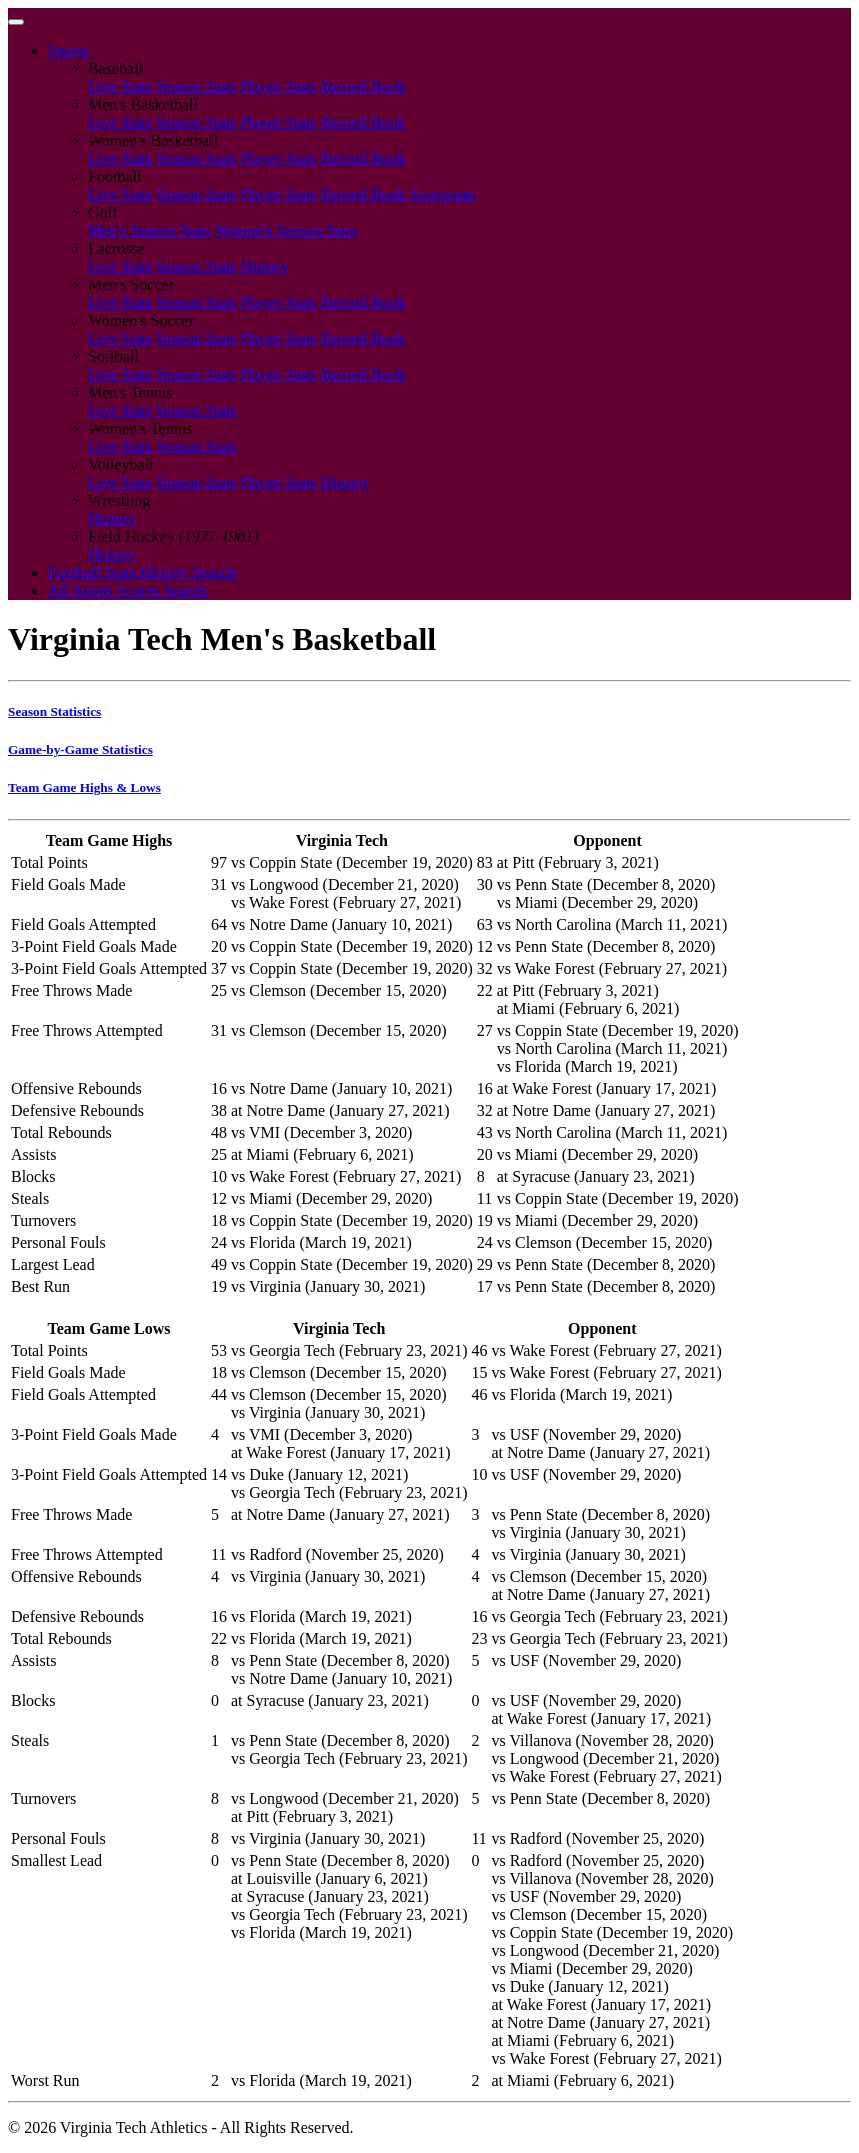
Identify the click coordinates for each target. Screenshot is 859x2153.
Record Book (363, 86)
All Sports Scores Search (128, 590)
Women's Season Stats (286, 230)
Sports (68, 50)
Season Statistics (54, 711)
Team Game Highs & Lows (84, 787)
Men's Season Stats (149, 230)
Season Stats (196, 86)
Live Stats (120, 86)
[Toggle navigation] (16, 22)
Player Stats (279, 86)
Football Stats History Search (142, 572)
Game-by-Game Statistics (80, 749)
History (265, 266)
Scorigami (443, 194)
